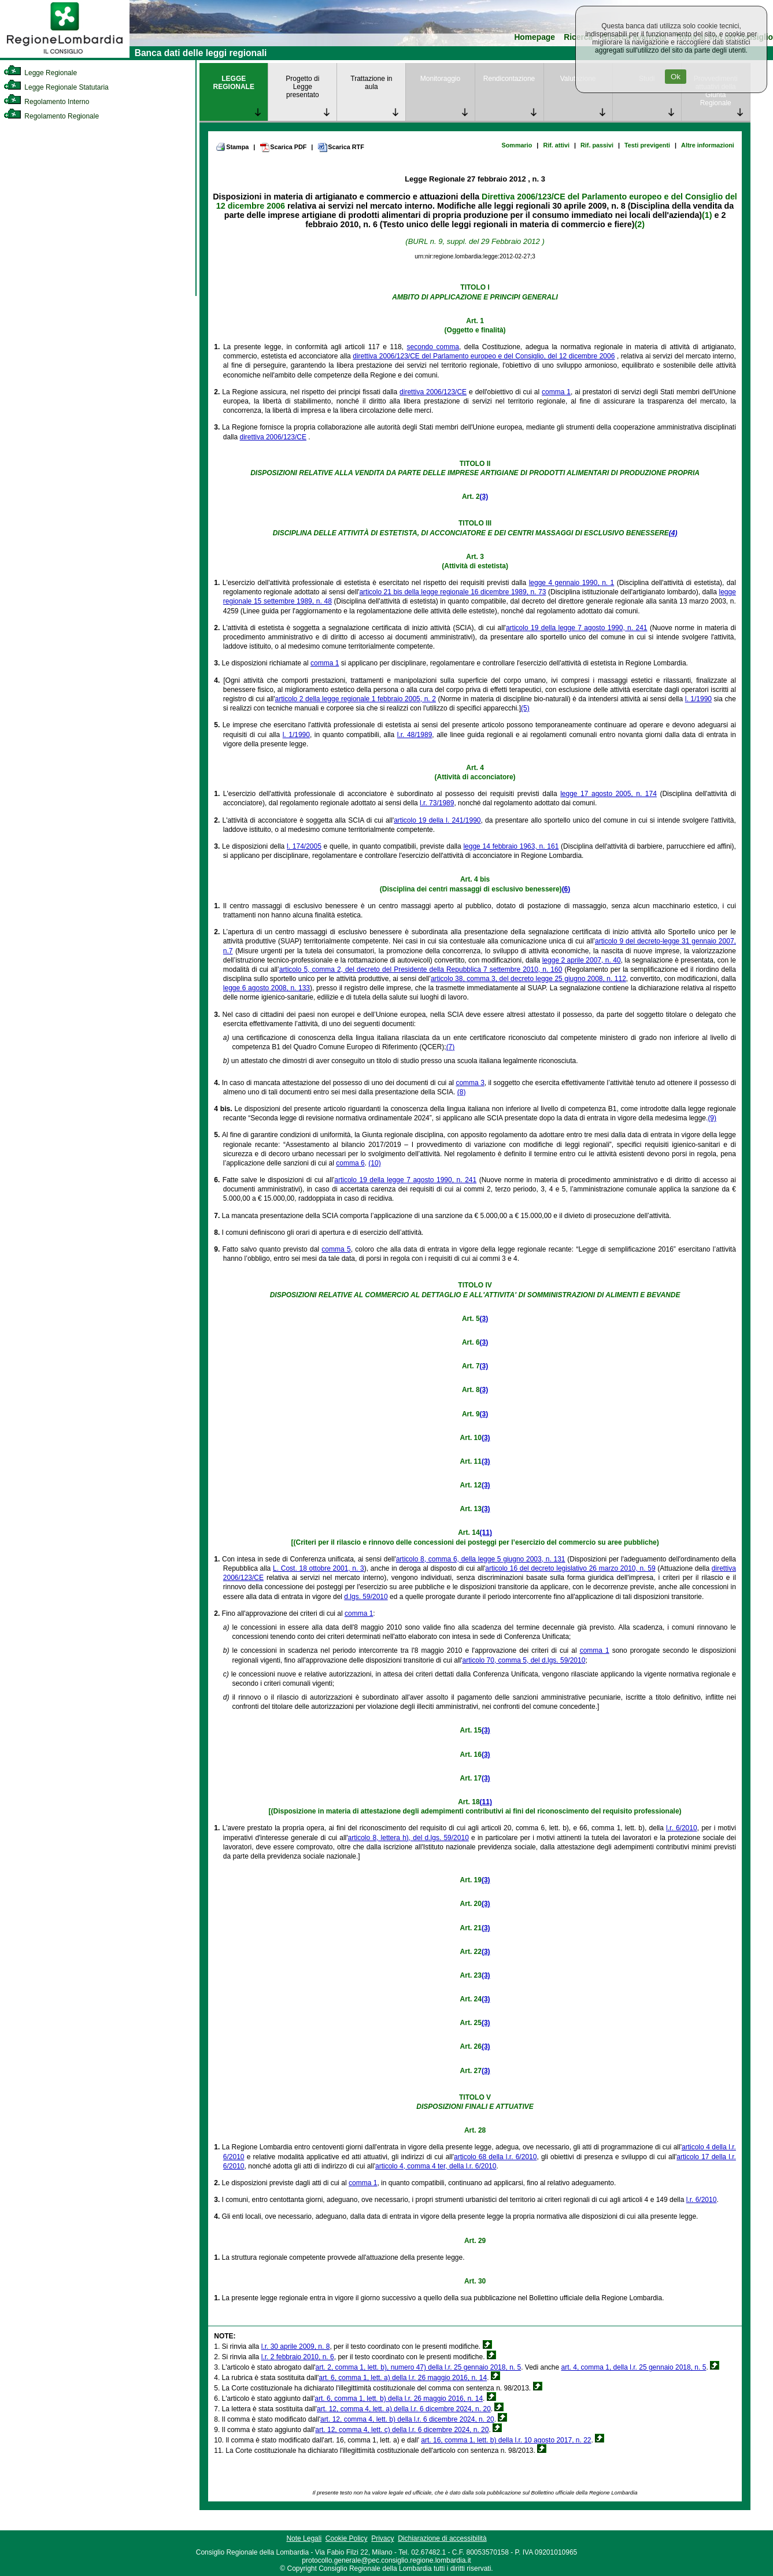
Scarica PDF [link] (283, 147)
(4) (673, 533)
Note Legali (303, 2538)
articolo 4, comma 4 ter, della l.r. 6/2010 (435, 2166)
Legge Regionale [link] (40, 73)
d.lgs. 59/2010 (365, 1597)
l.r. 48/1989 (414, 735)
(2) (640, 224)
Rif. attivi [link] (556, 145)
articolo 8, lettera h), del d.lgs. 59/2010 (408, 1838)
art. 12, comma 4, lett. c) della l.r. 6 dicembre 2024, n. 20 (402, 2430)
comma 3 (470, 1083)
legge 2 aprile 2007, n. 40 (581, 960)
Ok (675, 76)
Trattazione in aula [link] (371, 83)
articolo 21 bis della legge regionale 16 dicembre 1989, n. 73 (452, 592)
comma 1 (556, 392)
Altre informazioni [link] (707, 145)
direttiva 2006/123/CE (433, 392)
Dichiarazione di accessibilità (442, 2538)
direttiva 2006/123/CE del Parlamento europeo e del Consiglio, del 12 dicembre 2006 (484, 356)
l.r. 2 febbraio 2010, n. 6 (297, 2357)
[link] (65, 55)
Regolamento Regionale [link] (51, 116)
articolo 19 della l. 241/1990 (437, 820)
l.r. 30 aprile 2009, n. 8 (295, 2346)
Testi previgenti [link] (647, 145)
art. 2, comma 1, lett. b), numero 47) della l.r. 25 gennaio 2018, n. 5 (419, 2367)
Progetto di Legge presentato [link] (302, 87)
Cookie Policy (347, 2538)
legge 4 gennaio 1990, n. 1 (572, 583)
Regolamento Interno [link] (46, 102)
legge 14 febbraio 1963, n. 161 (511, 846)
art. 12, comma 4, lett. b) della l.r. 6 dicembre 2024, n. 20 (407, 2419)
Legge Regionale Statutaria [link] (56, 87)
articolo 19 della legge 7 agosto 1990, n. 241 (577, 628)
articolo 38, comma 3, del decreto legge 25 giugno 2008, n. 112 (528, 979)
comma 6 (350, 1163)
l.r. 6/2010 (681, 1828)
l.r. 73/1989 (437, 803)
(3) (484, 497)
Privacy (382, 2538)
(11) (486, 1532)
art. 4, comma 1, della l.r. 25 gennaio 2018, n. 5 (634, 2367)
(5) (525, 708)
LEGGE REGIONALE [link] (233, 83)
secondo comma (433, 347)
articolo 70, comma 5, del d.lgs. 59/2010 (524, 1660)
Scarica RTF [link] (340, 147)
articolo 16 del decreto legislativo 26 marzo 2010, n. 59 (570, 1568)
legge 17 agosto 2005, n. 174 (608, 794)
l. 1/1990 (698, 699)
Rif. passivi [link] (596, 145)
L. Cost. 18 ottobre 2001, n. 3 (318, 1568)
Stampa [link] (232, 147)
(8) (461, 1092)
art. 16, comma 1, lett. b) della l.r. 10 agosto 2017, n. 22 (506, 2440)
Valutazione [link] (578, 79)
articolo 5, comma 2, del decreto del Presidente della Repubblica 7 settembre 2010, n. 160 (421, 969)
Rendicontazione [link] (509, 79)
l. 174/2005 (304, 846)
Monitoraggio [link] (440, 79)
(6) (566, 889)
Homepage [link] (534, 37)
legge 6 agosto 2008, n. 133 (266, 988)
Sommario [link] (517, 145)
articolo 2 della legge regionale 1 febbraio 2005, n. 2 (355, 699)
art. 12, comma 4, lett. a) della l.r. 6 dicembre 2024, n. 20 (404, 2409)
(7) (450, 1047)
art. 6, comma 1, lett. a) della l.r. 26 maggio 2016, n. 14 (403, 2378)
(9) (712, 1118)
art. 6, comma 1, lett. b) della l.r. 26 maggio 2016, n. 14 (399, 2398)
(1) (707, 215)
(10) (374, 1163)
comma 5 (335, 1249)
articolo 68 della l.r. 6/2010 (495, 2157)
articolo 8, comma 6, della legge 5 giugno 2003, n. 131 (480, 1559)
